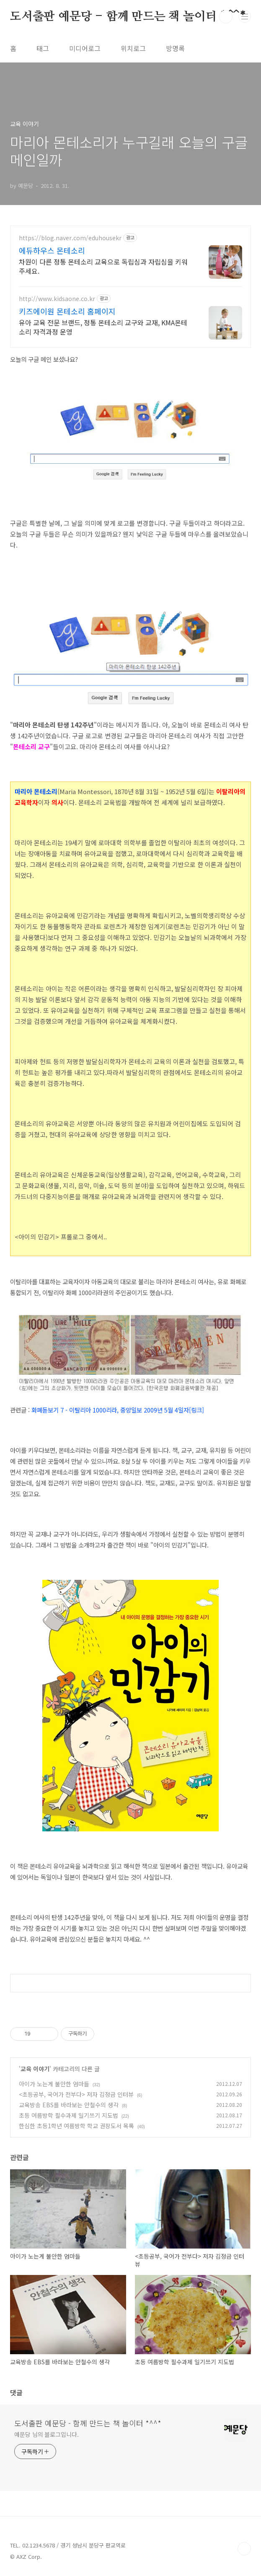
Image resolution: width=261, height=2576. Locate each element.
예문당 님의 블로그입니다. (46, 2434)
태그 (42, 48)
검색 (226, 16)
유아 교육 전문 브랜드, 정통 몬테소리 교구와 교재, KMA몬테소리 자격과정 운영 (103, 326)
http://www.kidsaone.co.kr (57, 298)
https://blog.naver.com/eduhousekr (70, 238)
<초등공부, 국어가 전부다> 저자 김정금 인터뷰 (76, 2094)
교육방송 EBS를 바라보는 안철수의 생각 (69, 2105)
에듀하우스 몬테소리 (52, 250)
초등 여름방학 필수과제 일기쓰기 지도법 (68, 2115)
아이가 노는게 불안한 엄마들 (54, 2084)
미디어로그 (85, 48)
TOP (244, 2548)
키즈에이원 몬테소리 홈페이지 (67, 311)
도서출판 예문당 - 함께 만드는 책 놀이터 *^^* (128, 17)
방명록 (175, 48)
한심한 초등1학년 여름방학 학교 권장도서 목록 (76, 2126)
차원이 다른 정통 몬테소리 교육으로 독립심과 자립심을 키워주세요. (103, 266)
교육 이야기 (35, 2068)
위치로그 (133, 48)
